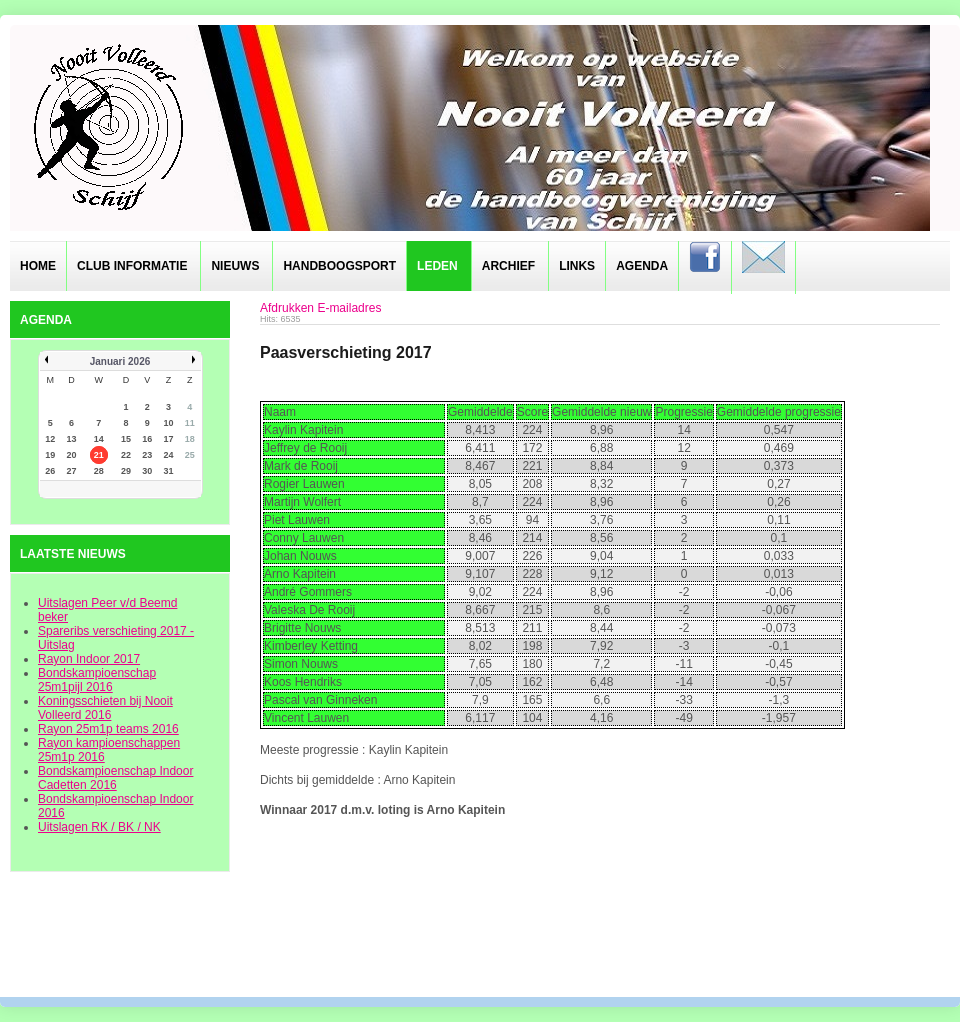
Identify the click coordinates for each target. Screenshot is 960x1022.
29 (126, 471)
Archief (508, 266)
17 (169, 439)
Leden (437, 266)
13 (71, 439)
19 (50, 455)
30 (147, 471)
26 (50, 471)
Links (577, 266)
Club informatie (132, 266)
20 (71, 455)
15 (126, 439)
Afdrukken (287, 308)
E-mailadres (349, 308)
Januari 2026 (120, 361)
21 (99, 455)
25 (190, 455)
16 (147, 439)
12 (50, 439)
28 (99, 471)
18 (190, 439)
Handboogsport (339, 266)
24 (169, 455)
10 (169, 423)
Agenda (642, 266)
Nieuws (235, 266)
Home (38, 266)
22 (126, 455)
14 (99, 439)
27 (71, 471)
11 (190, 423)
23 (147, 455)
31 (169, 471)
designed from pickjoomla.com (480, 944)
